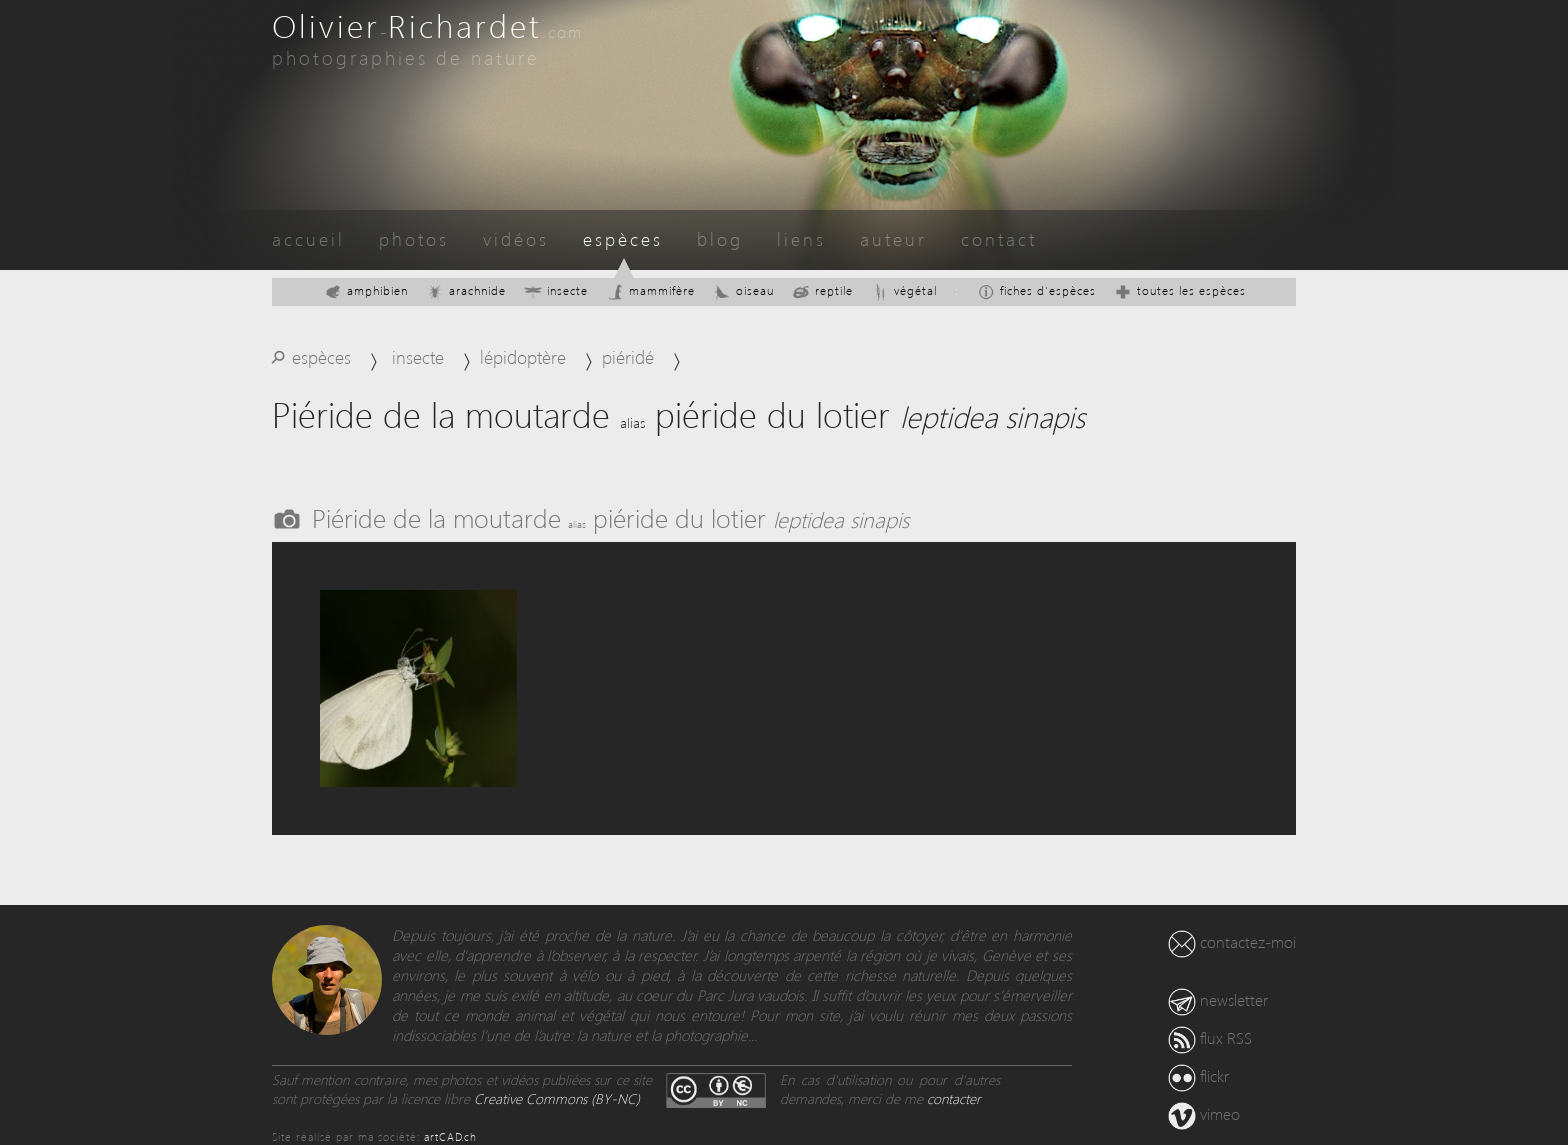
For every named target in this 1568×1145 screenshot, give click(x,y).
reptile (822, 290)
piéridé (628, 356)
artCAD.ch (450, 1136)
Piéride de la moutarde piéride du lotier (610, 517)
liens (801, 238)
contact (999, 238)
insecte (556, 290)
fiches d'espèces (1036, 290)
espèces (623, 238)
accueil (308, 238)
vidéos (516, 238)
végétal (904, 290)
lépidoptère (523, 356)
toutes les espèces (1180, 290)
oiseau (743, 290)
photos (414, 238)
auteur (893, 238)
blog (720, 238)
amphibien (366, 290)
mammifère (650, 290)
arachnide (466, 290)
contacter (954, 1098)
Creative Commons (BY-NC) (557, 1098)
